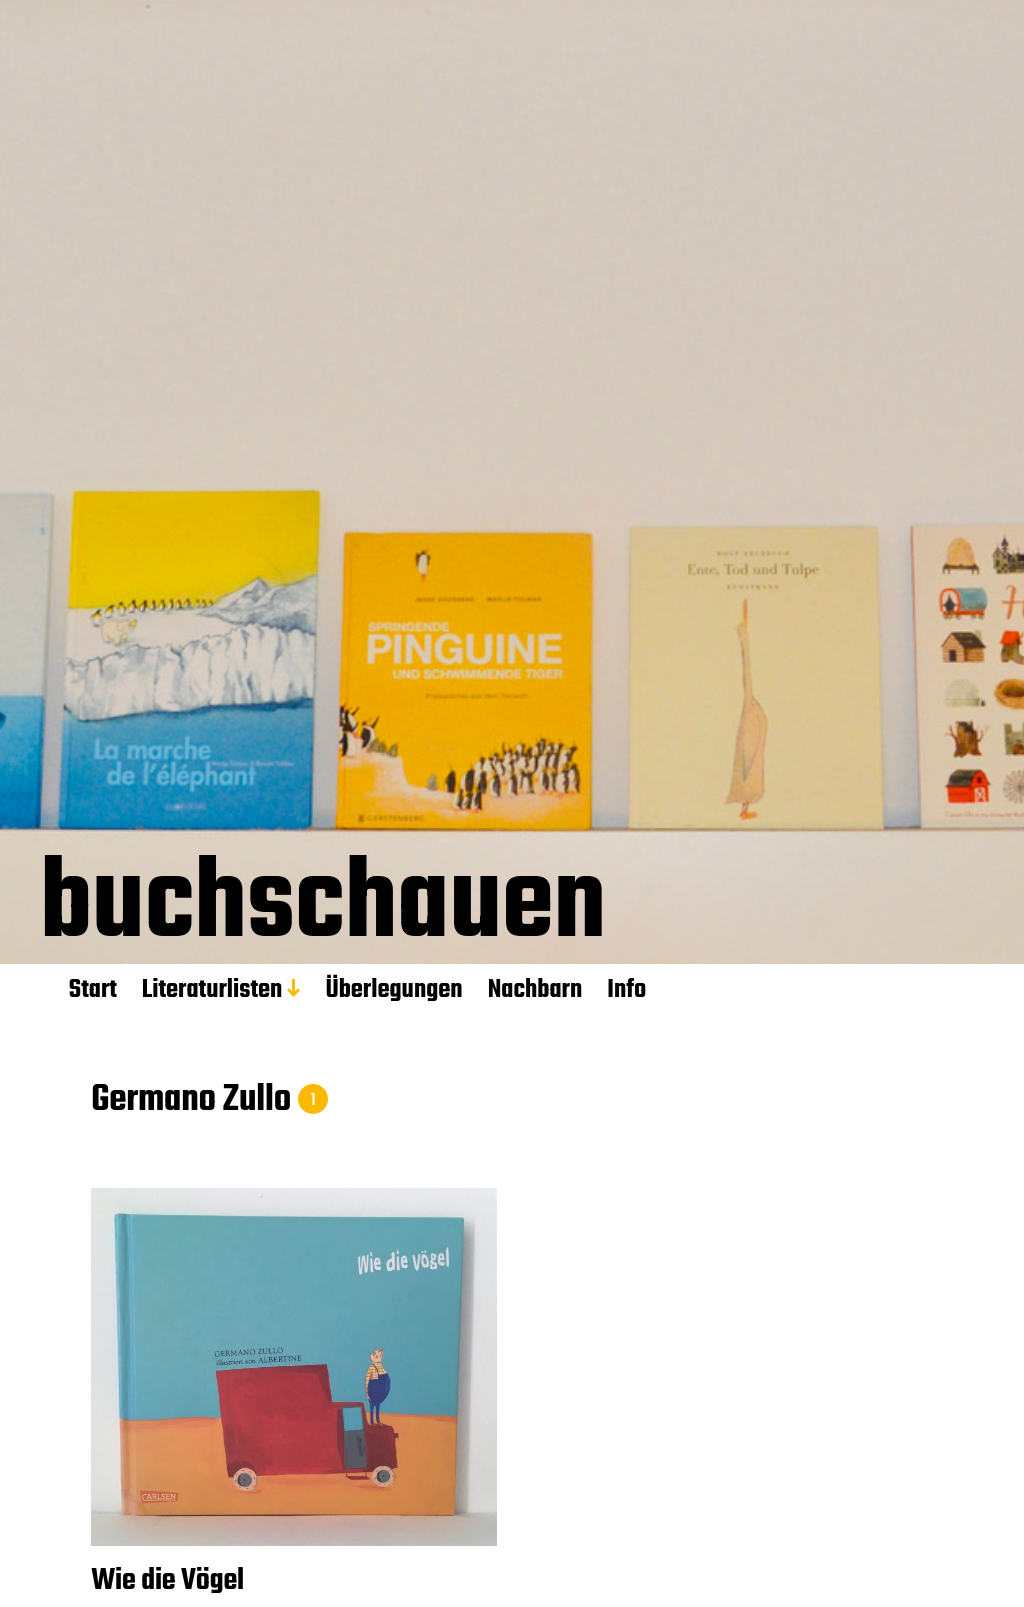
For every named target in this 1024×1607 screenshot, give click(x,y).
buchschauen (323, 911)
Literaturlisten (212, 990)
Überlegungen (393, 990)
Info (626, 990)
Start (93, 990)
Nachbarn (535, 990)
